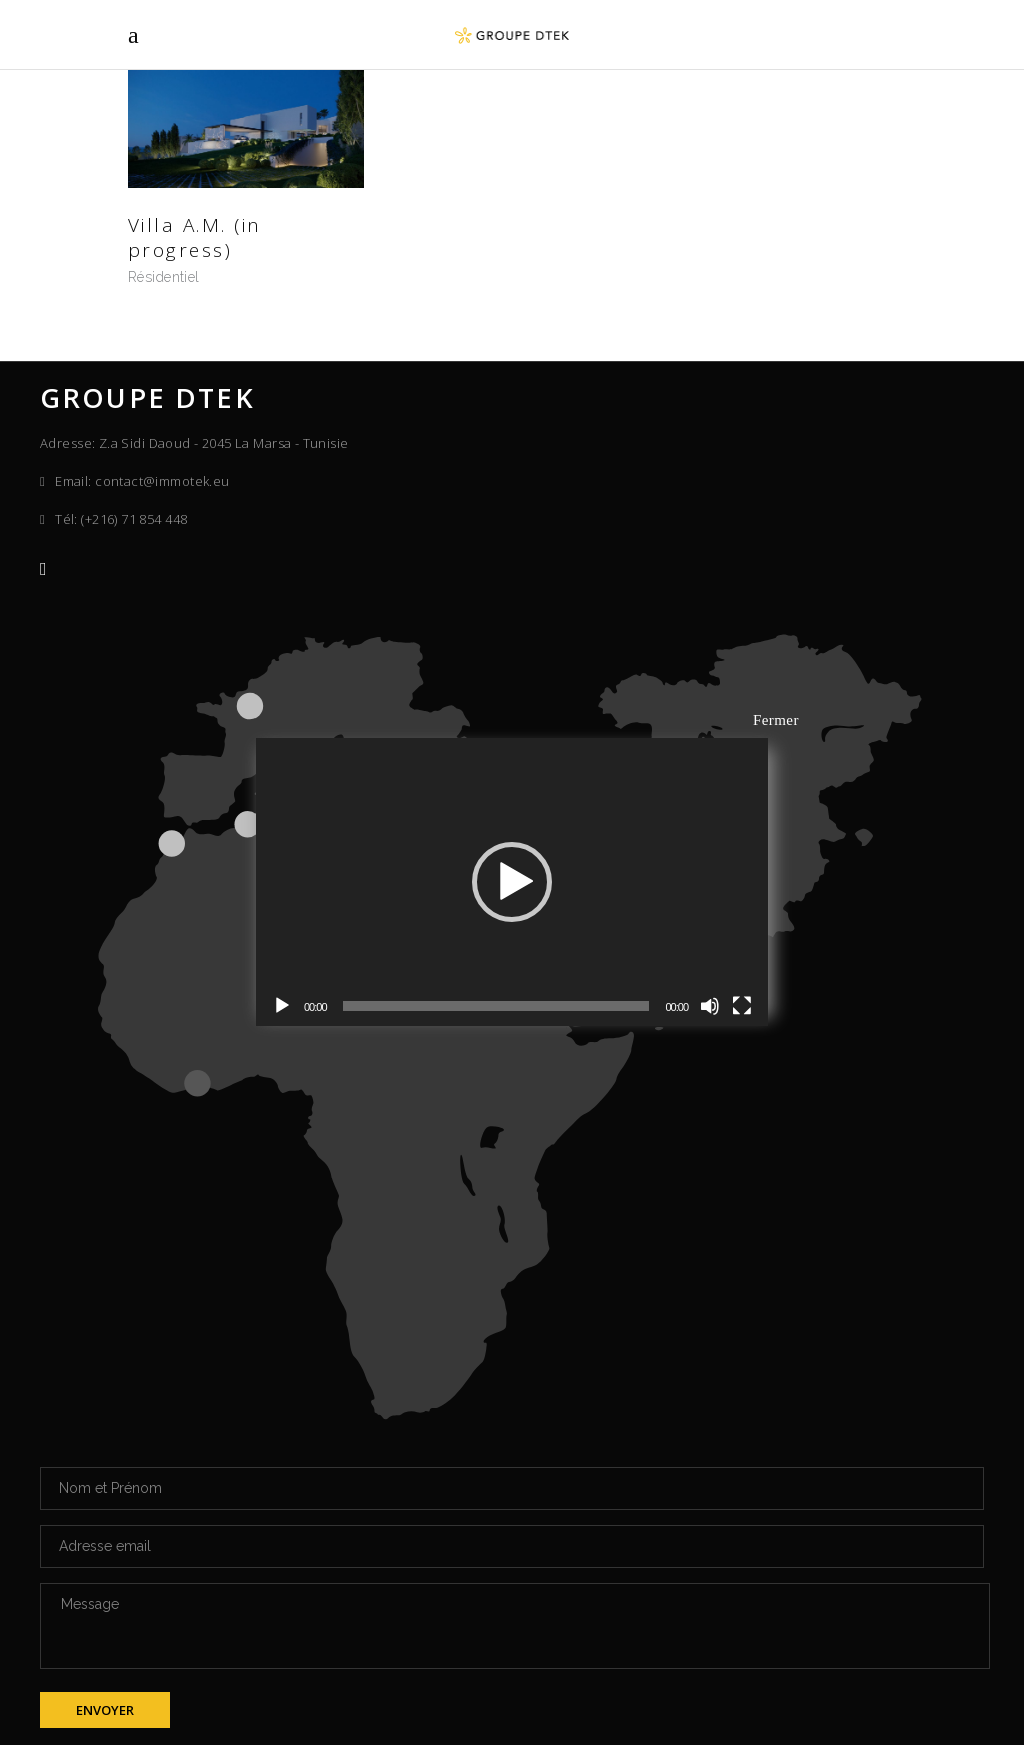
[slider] (496, 1006)
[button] (512, 882)
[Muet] (710, 1006)
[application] (512, 882)
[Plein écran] (742, 1006)
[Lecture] (282, 1006)
